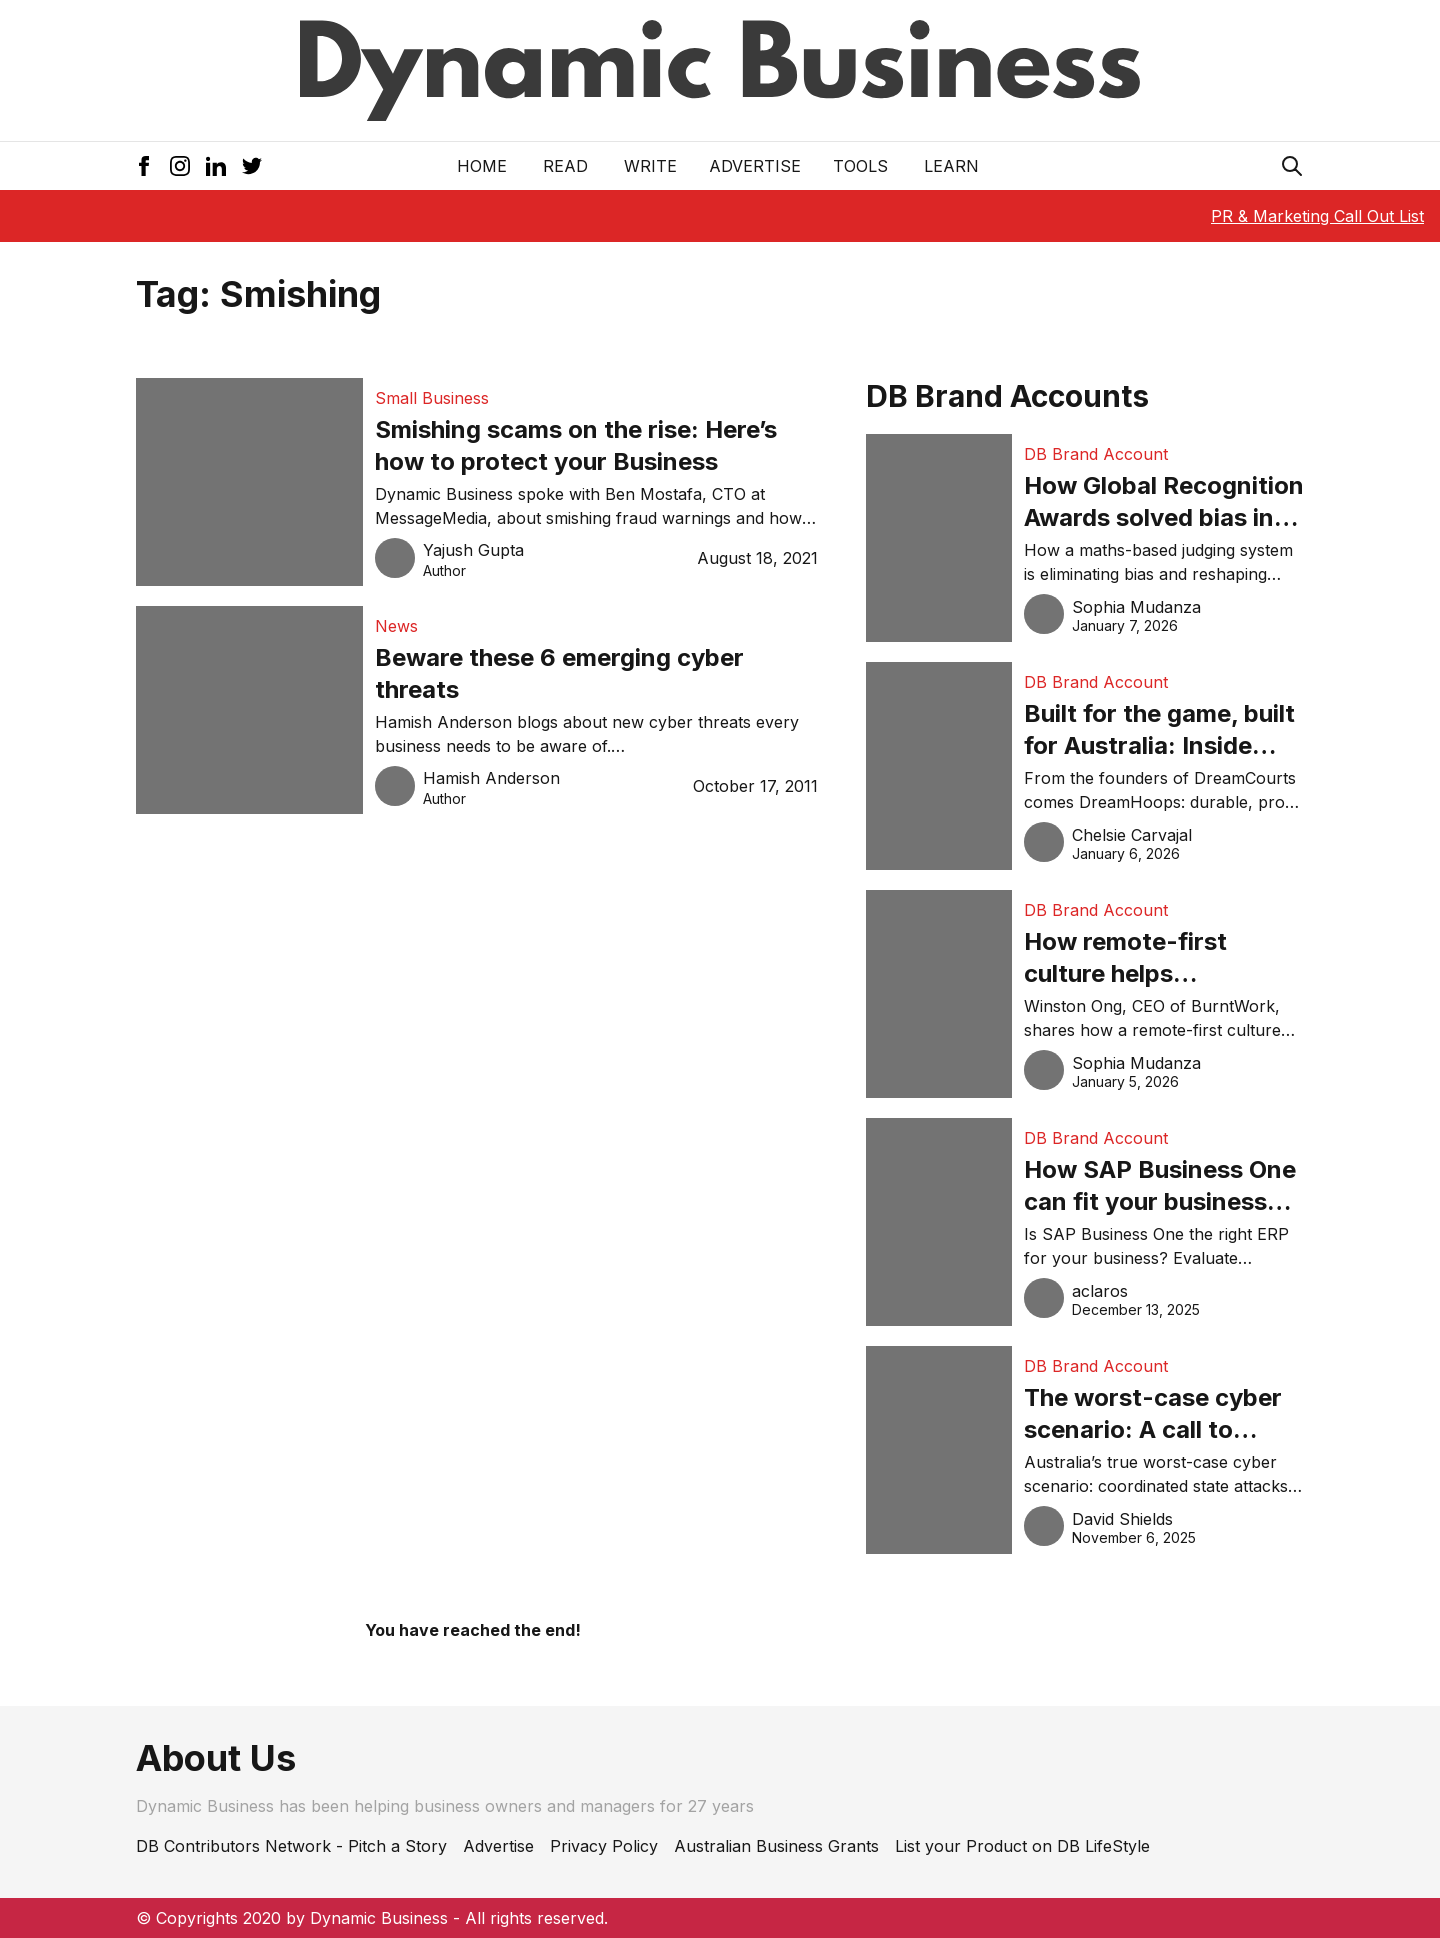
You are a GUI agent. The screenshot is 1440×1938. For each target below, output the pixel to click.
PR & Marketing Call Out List (1317, 216)
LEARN (951, 166)
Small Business (432, 398)
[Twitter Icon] (252, 166)
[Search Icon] (1292, 166)
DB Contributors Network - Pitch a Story (291, 1846)
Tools (860, 166)
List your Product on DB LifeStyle (1022, 1846)
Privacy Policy (604, 1846)
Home (482, 166)
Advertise (755, 166)
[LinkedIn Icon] (216, 166)
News (396, 626)
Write (650, 166)
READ (565, 166)
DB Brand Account (1096, 454)
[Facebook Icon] (144, 166)
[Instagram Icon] (180, 166)
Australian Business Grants (776, 1846)
